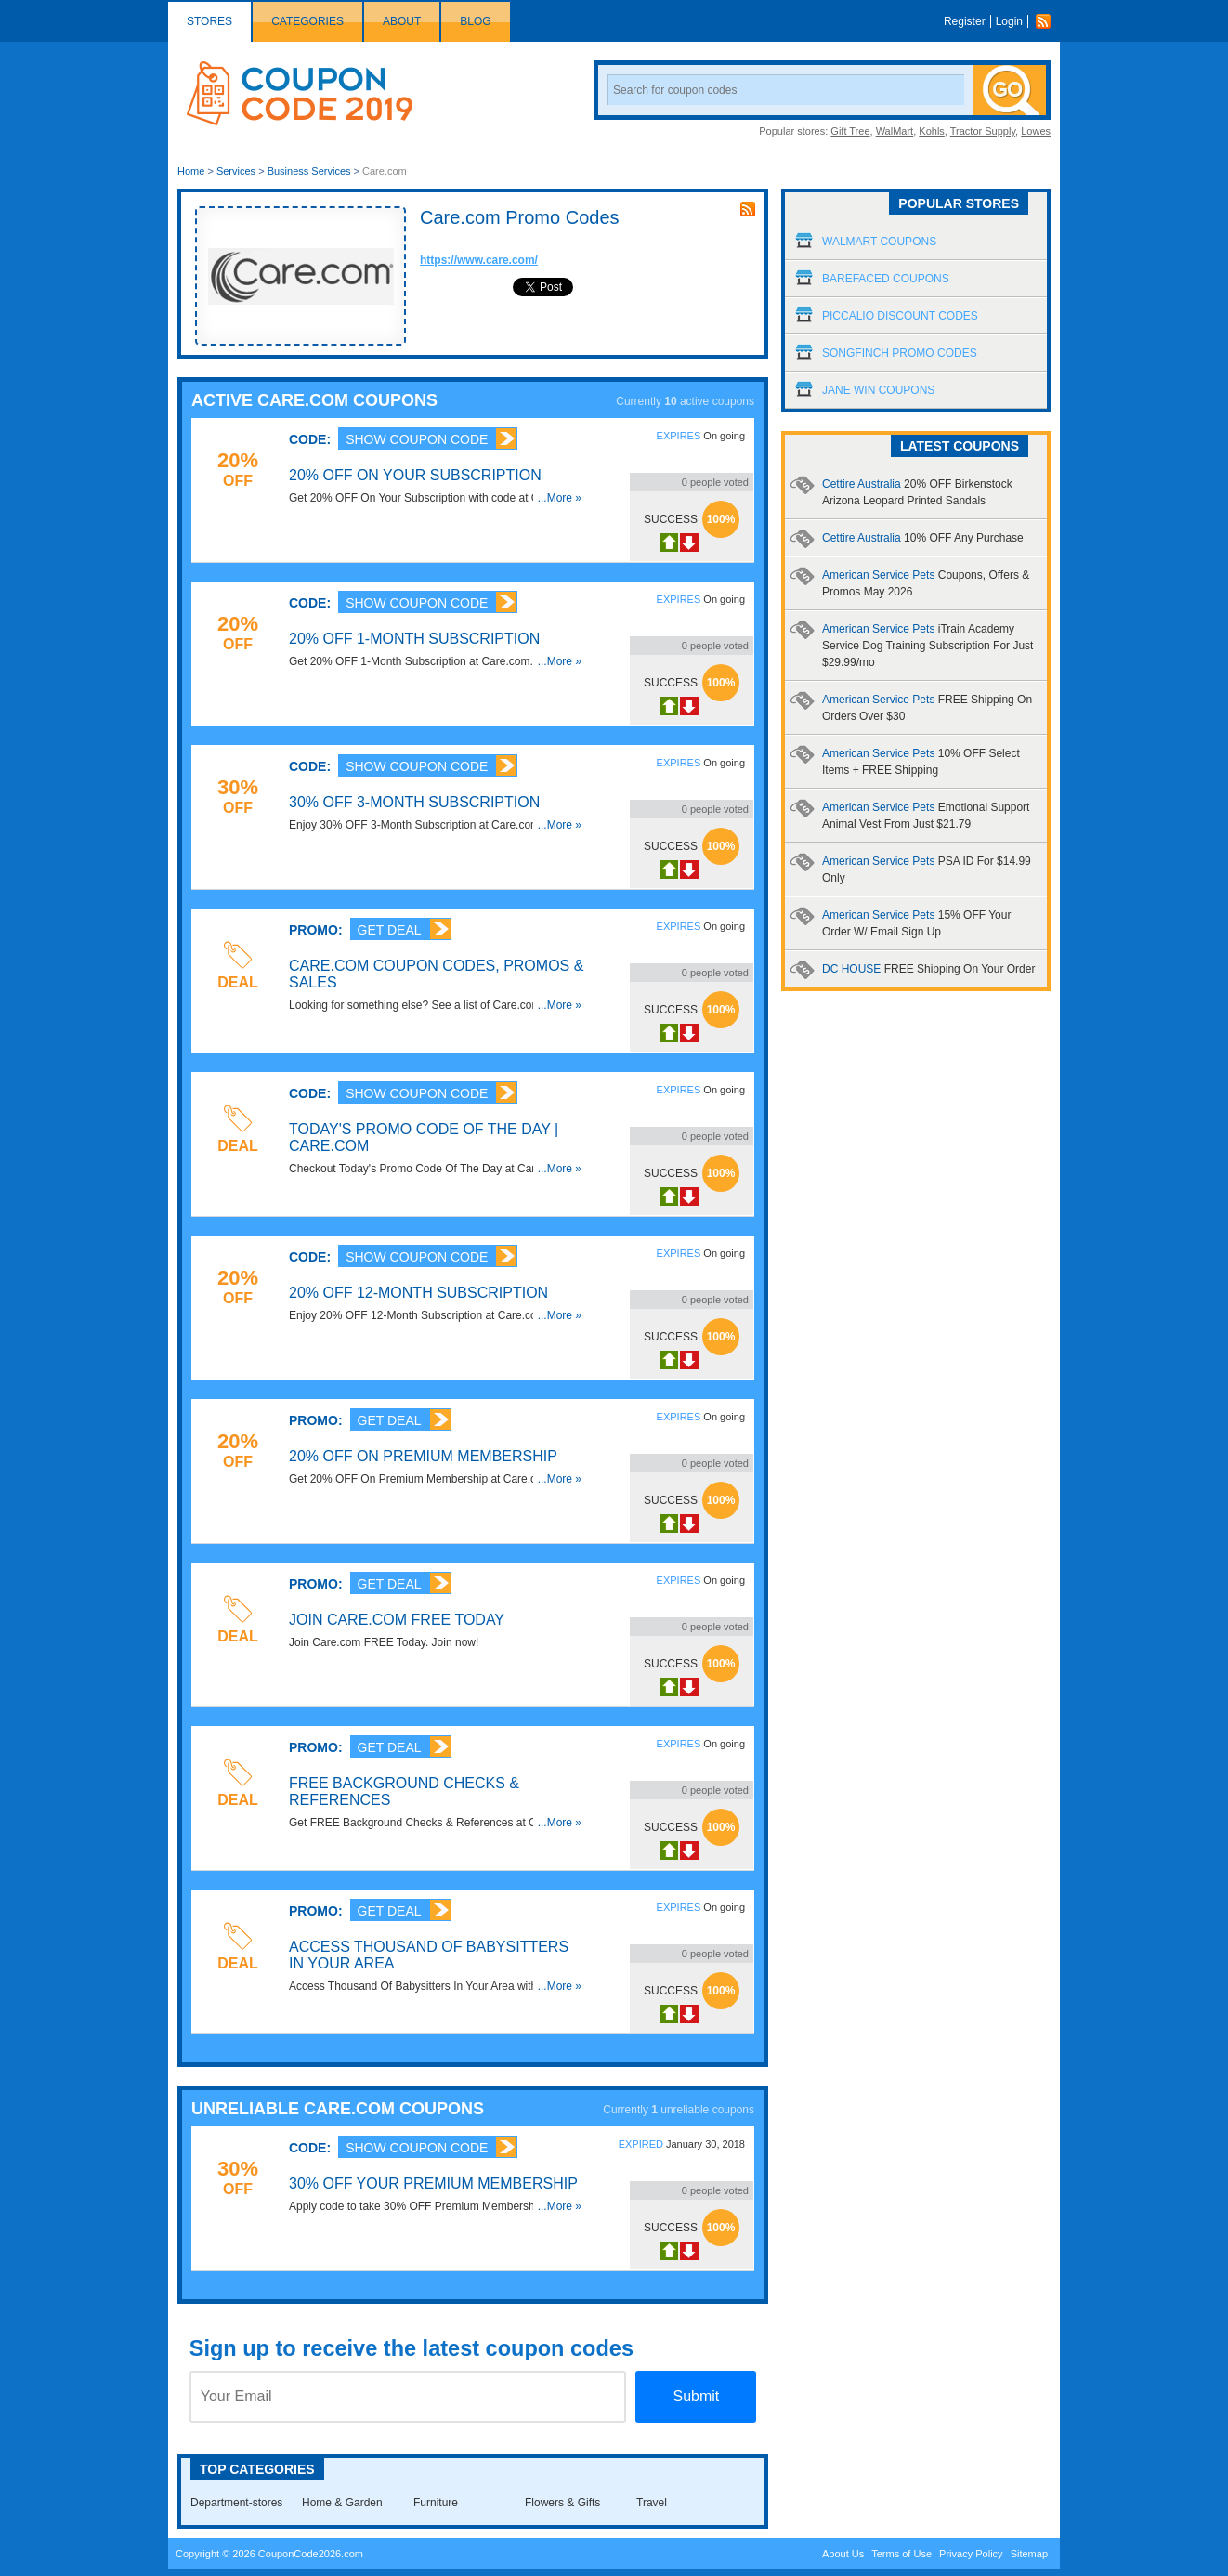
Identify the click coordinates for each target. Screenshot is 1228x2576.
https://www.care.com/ (479, 260)
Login (1009, 21)
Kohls (932, 131)
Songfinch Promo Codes (899, 353)
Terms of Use (901, 2553)
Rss (1048, 21)
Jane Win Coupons (878, 390)
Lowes (1036, 131)
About (402, 21)
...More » (559, 497)
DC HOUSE (928, 968)
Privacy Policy (970, 2553)
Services (235, 171)
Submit (696, 2396)
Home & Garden (342, 2502)
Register (965, 21)
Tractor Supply (982, 131)
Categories (307, 21)
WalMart (895, 131)
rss (747, 209)
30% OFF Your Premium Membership (433, 2183)
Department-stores (236, 2502)
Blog (475, 21)
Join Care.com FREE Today (396, 1620)
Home (190, 171)
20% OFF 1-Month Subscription (414, 639)
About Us (843, 2553)
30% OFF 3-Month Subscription (414, 802)
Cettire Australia (923, 537)
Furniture (435, 2502)
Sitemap (1029, 2553)
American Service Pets (927, 645)
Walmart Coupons (879, 241)
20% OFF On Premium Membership (423, 1456)
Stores (209, 21)
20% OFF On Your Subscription (415, 475)
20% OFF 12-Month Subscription (418, 1293)
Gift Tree (849, 131)
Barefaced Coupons (885, 278)
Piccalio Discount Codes (900, 315)
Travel (651, 2502)
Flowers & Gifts (562, 2502)
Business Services (309, 171)
